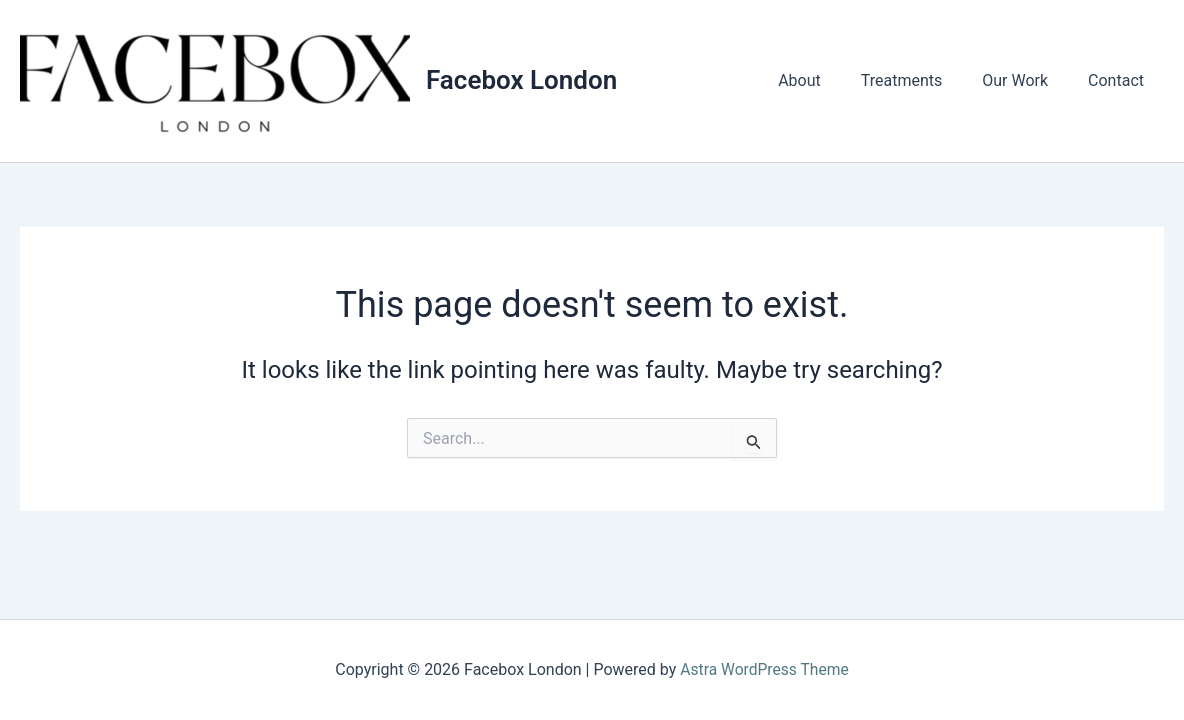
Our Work (1027, 80)
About (827, 80)
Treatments (922, 80)
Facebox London (521, 80)
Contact (1120, 80)
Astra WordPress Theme (764, 669)
